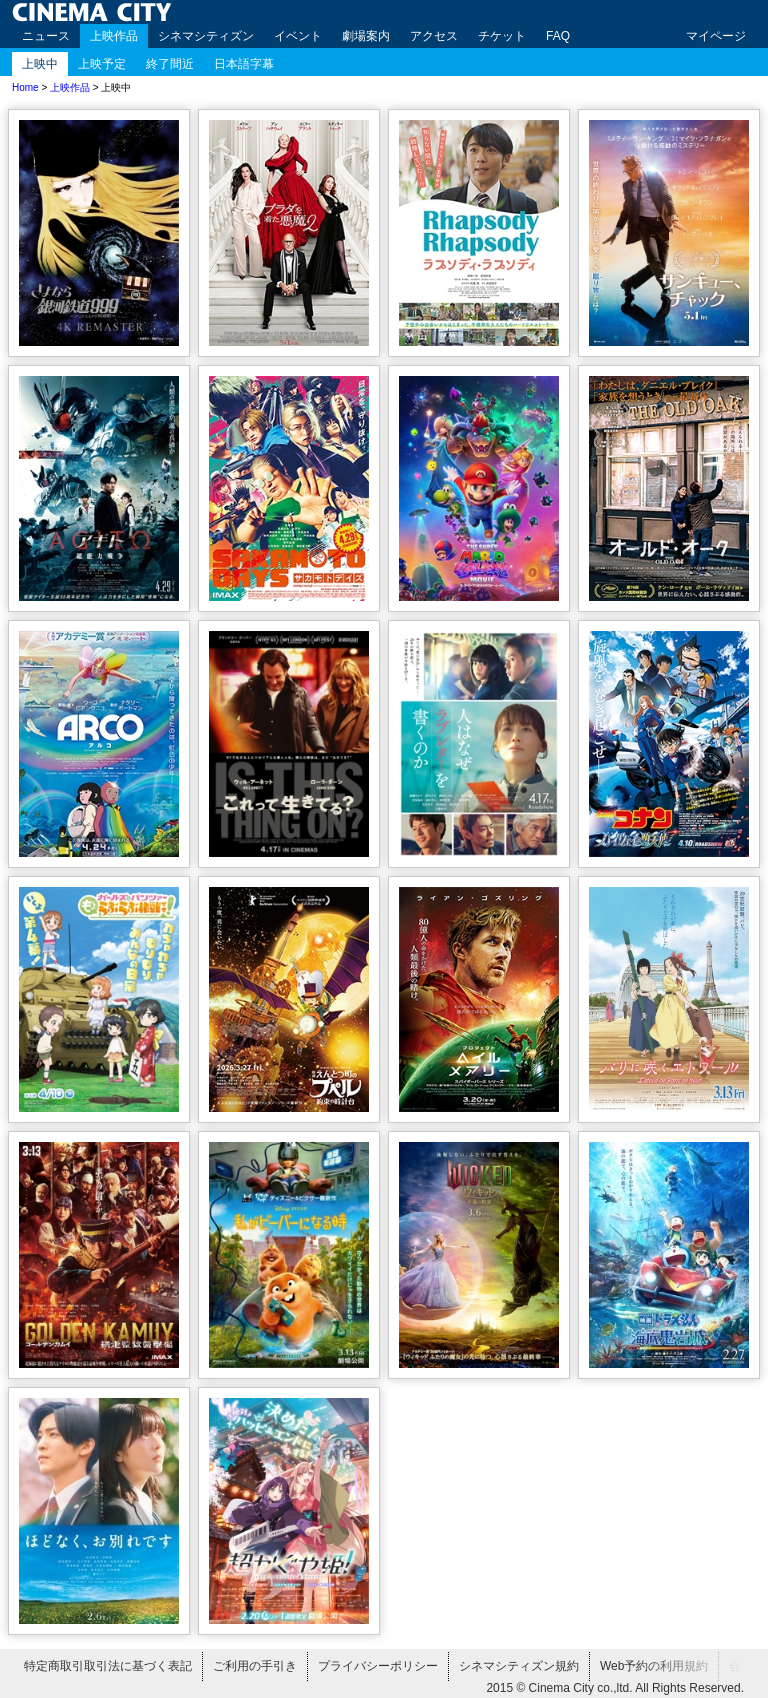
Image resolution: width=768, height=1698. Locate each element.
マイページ (716, 36)
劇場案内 (366, 36)
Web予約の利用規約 (654, 1666)
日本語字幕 (244, 64)
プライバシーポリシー (378, 1666)
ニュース (46, 36)
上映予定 (102, 64)
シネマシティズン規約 (519, 1666)
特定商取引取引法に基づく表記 (108, 1666)
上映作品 (114, 36)
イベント (298, 36)
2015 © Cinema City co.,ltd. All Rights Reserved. (615, 1688)
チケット (502, 36)
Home (25, 87)
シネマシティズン (206, 36)
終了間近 (170, 64)
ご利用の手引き (255, 1666)
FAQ (558, 36)
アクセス (434, 36)
